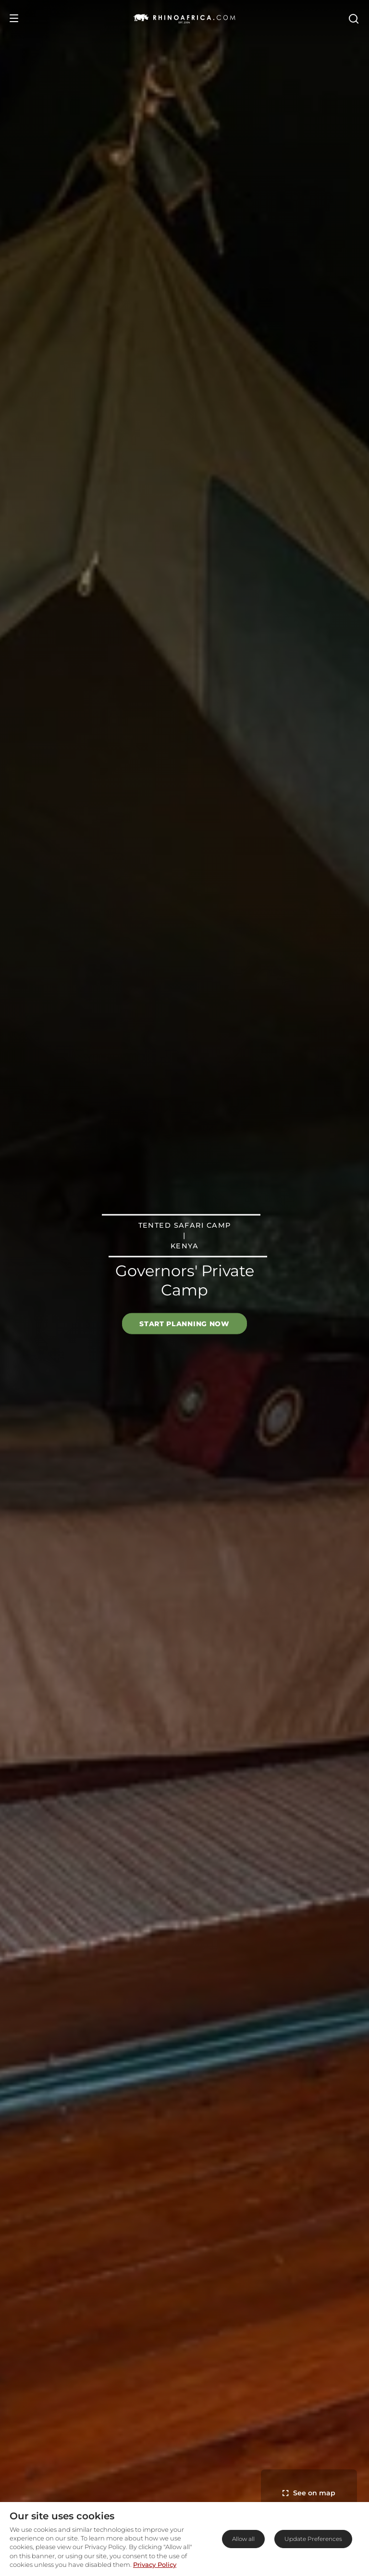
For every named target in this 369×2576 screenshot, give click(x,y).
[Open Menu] (14, 18)
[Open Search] (353, 18)
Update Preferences (313, 2538)
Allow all (243, 2538)
